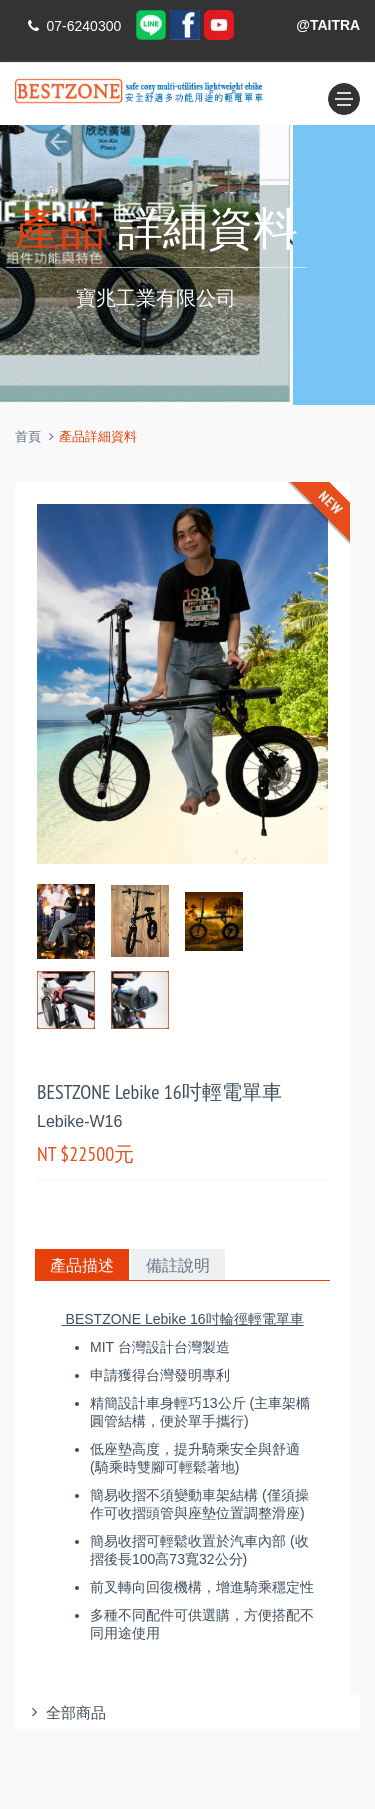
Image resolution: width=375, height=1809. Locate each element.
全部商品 (65, 1712)
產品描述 (82, 1265)
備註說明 (178, 1265)
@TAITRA (328, 25)
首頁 (28, 436)
